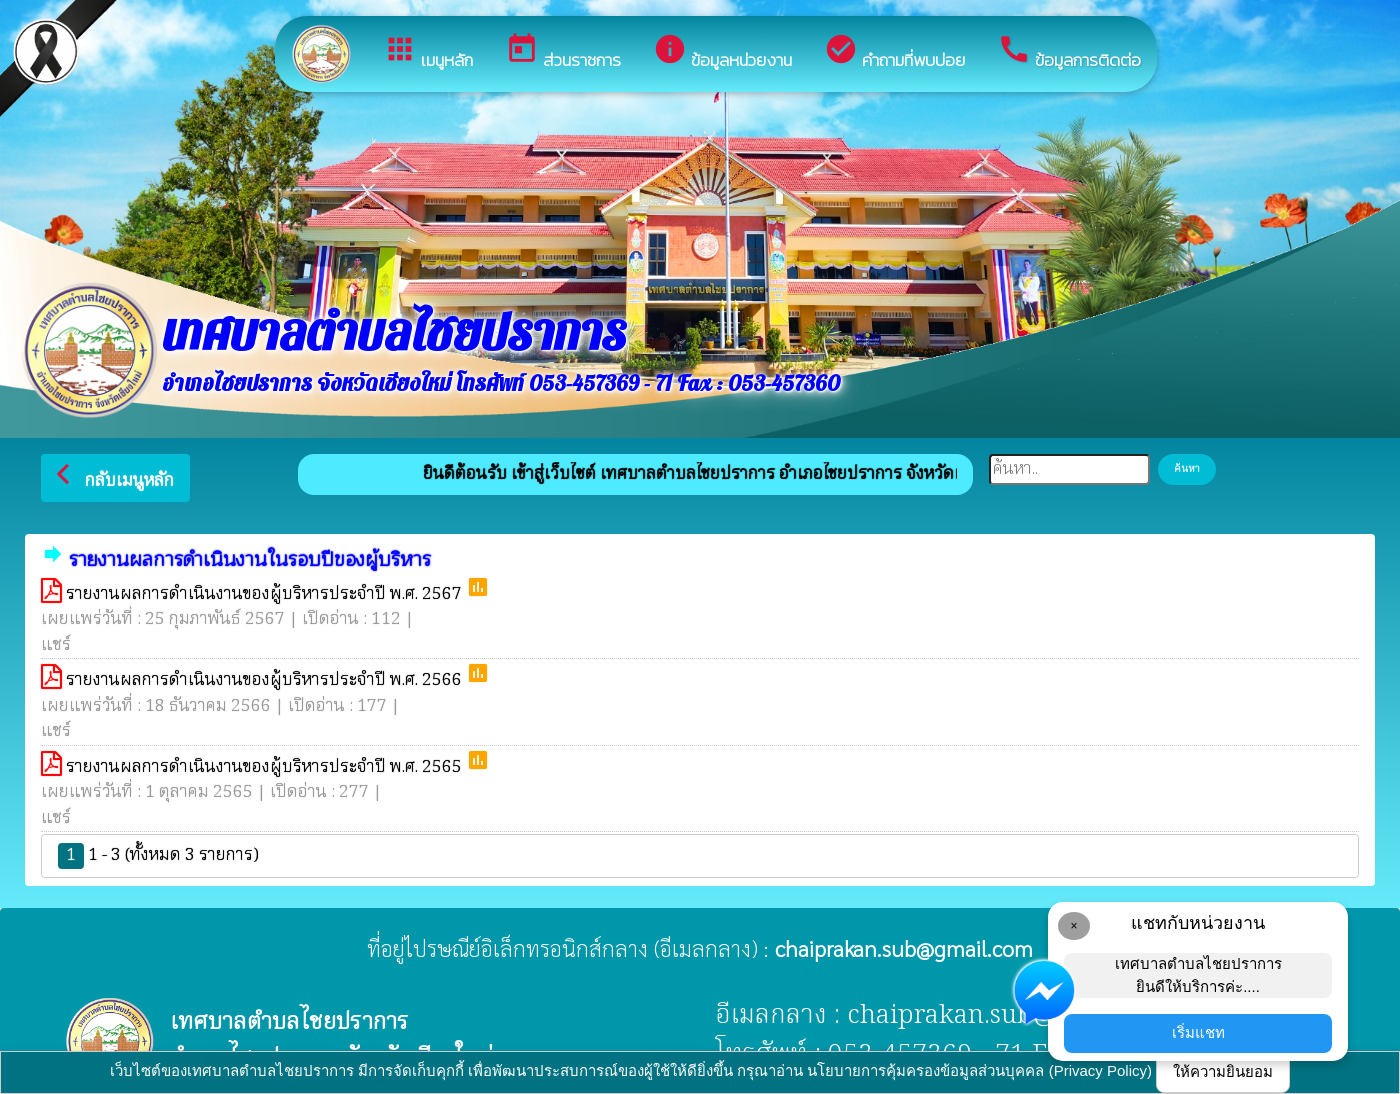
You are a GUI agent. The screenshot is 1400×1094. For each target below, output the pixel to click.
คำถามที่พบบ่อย (894, 52)
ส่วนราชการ (563, 52)
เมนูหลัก (428, 52)
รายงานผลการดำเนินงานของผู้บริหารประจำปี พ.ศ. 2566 (266, 680)
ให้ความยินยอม (1223, 1071)
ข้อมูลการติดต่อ (1069, 52)
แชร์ (56, 645)
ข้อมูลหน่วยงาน (722, 52)
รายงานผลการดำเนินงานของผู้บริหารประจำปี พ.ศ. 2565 (266, 767)
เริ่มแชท (1198, 1032)
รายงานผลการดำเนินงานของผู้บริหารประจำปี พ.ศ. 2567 (266, 594)
